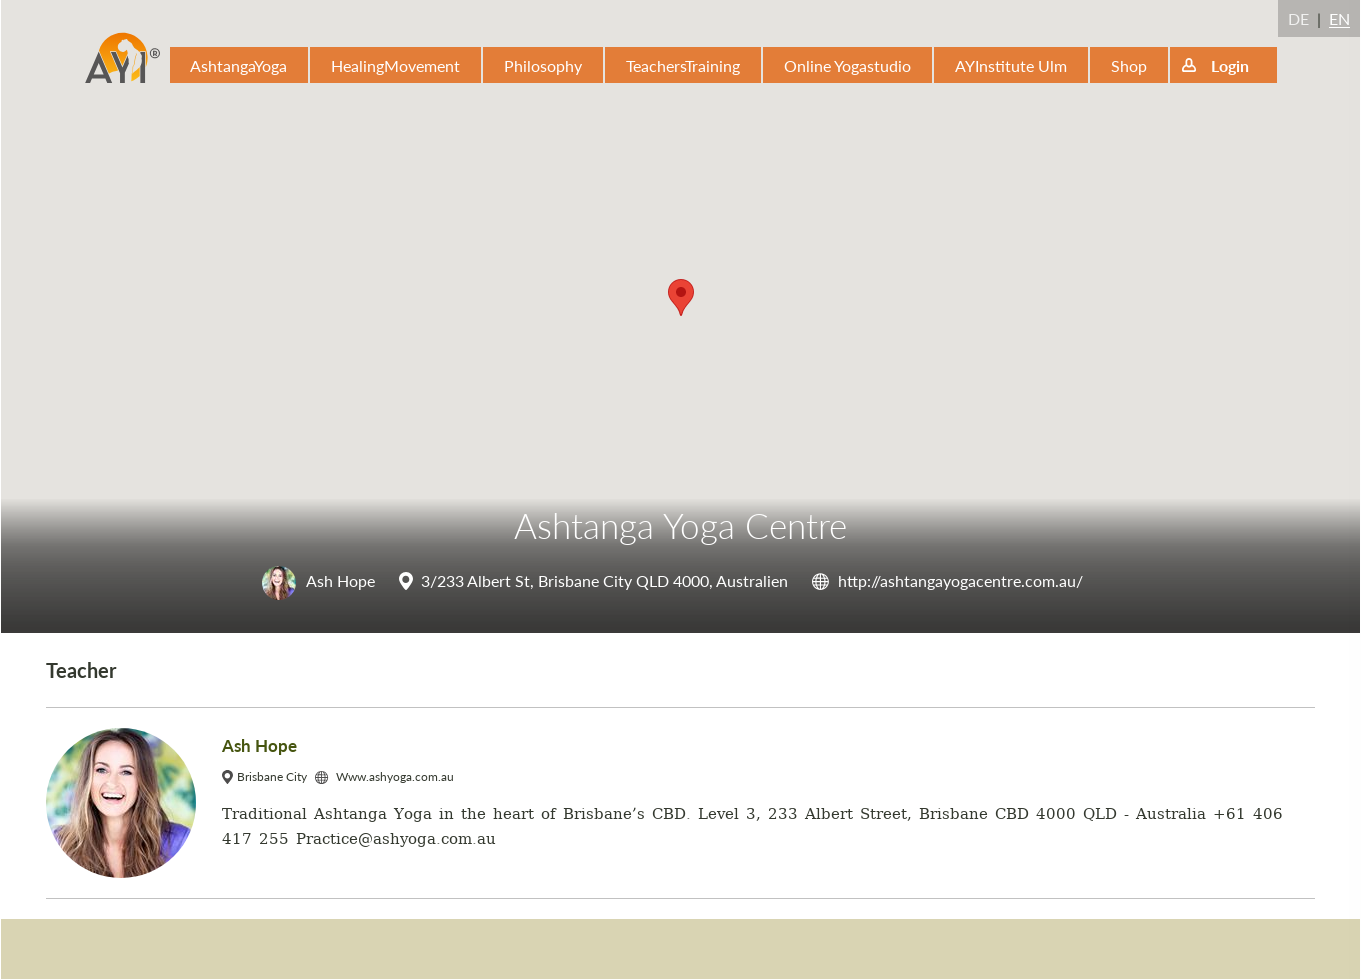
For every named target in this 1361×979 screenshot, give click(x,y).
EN (1339, 18)
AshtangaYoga (238, 65)
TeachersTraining (683, 65)
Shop (1129, 65)
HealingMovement (395, 65)
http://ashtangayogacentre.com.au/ (960, 580)
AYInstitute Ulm (1011, 65)
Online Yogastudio (847, 65)
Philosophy (543, 65)
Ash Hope (318, 580)
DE (1298, 18)
